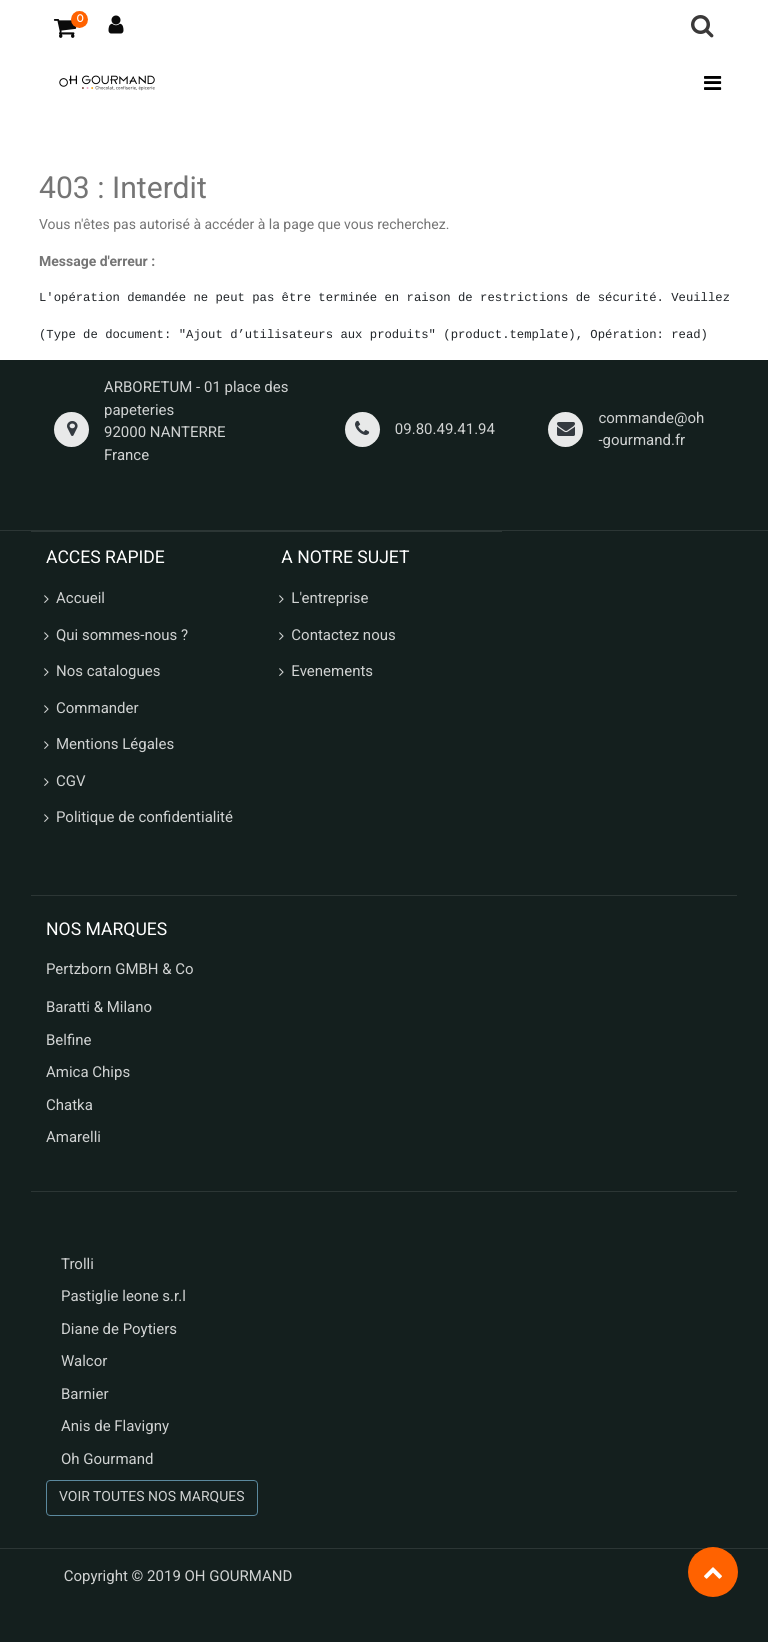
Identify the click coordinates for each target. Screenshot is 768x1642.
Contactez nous (343, 635)
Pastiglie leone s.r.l (125, 1296)
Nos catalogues (108, 671)
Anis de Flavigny (115, 1426)
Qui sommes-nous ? (122, 635)
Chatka (69, 1105)
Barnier (85, 1394)
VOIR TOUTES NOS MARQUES (152, 1497)
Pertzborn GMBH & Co (120, 969)
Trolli (77, 1264)
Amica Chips (88, 1072)
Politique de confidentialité (144, 817)
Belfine (69, 1040)
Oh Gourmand (107, 1459)
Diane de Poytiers (119, 1329)
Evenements (332, 671)
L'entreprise (329, 598)
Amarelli (73, 1137)
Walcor (84, 1361)
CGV (71, 781)
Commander (97, 708)
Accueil (80, 598)
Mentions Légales (115, 744)
